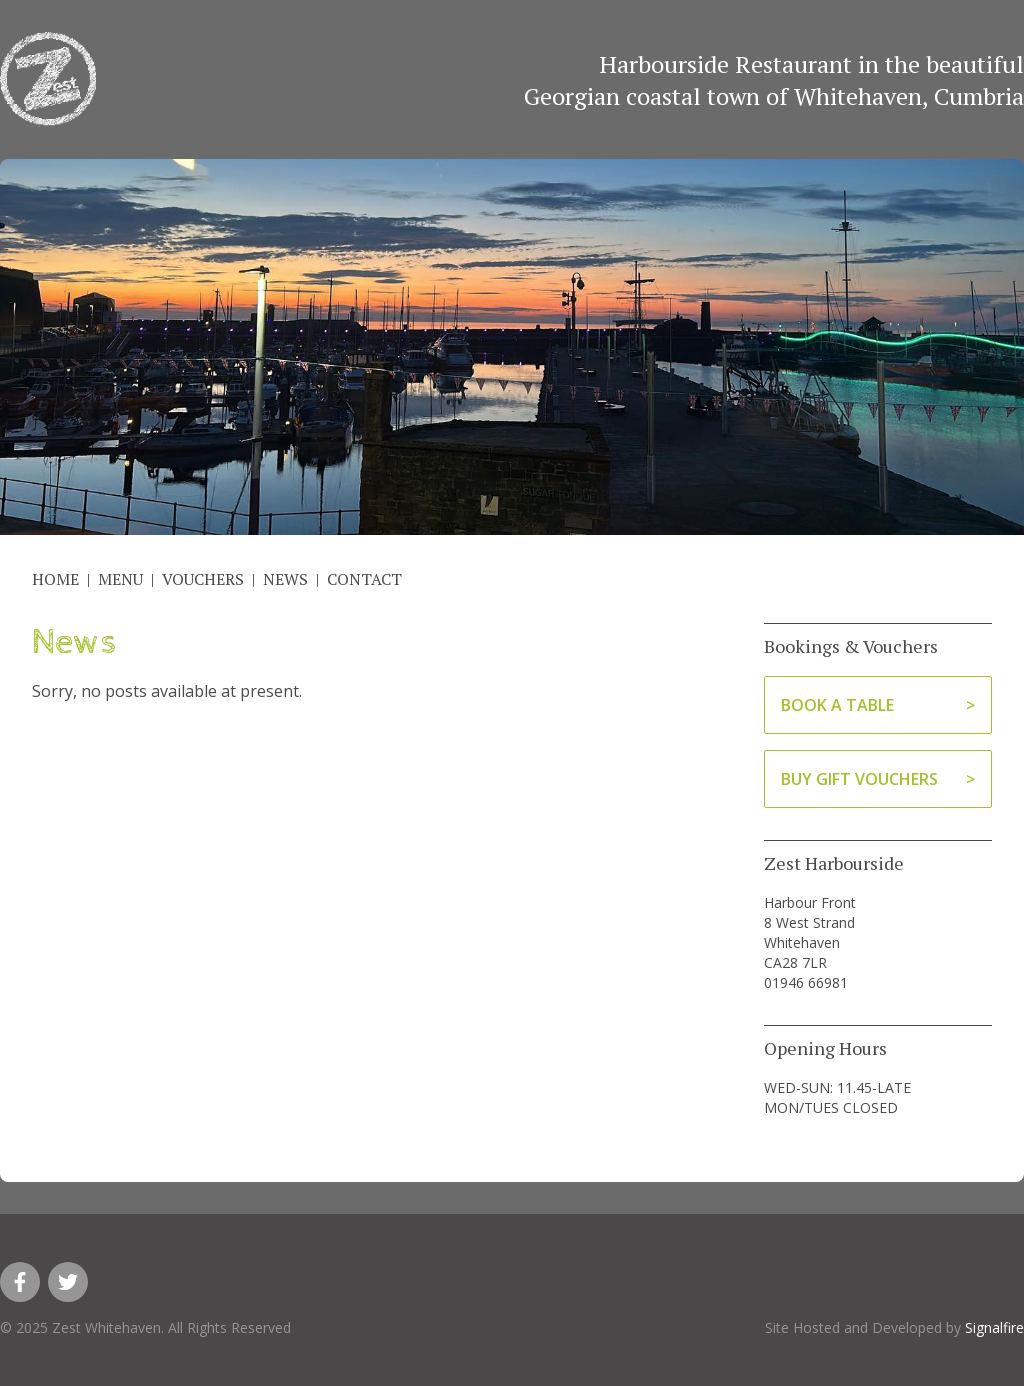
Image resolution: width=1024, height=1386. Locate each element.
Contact (364, 579)
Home (55, 579)
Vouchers (203, 579)
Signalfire (994, 1327)
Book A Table (837, 705)
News (285, 579)
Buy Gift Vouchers (859, 779)
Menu (120, 579)
